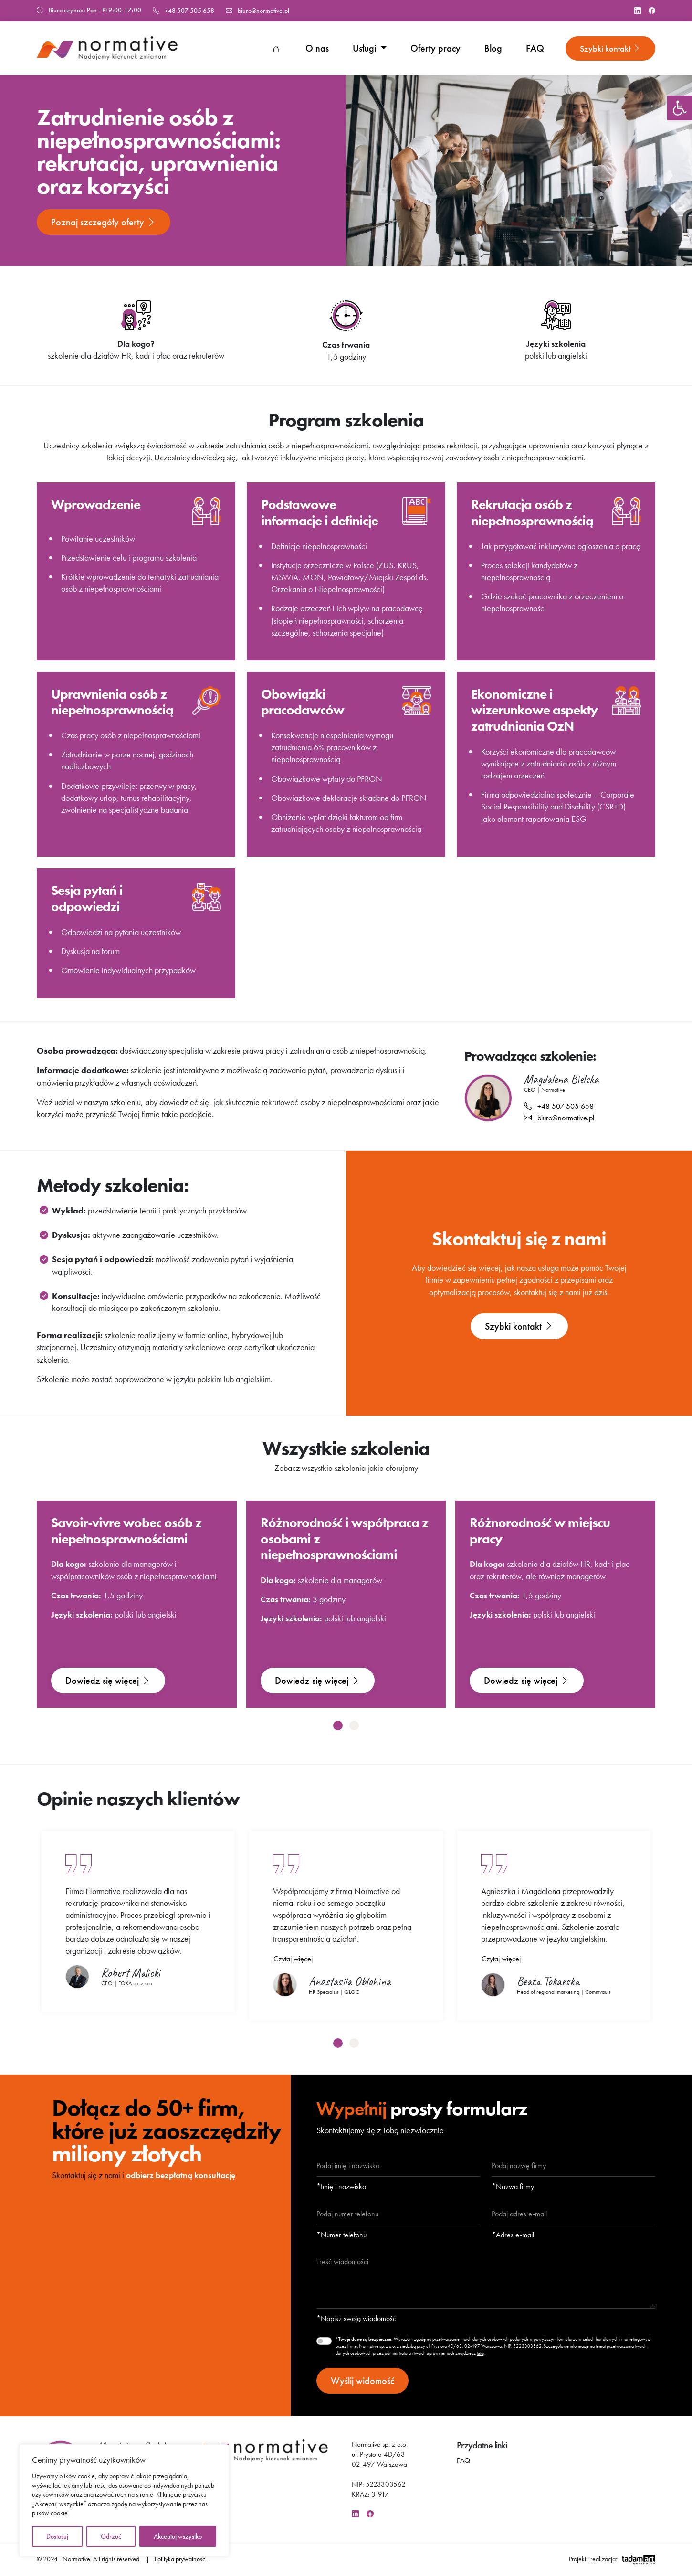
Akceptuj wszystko (178, 2536)
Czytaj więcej (293, 1959)
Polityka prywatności (181, 2559)
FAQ (535, 48)
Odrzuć (111, 2536)
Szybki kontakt (610, 48)
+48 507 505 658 (183, 10)
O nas (317, 48)
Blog (493, 48)
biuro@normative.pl (257, 10)
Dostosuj (57, 2536)
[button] (679, 108)
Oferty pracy (435, 48)
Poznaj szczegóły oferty (103, 222)
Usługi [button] (365, 48)
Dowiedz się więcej (108, 1680)
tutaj (480, 2353)
